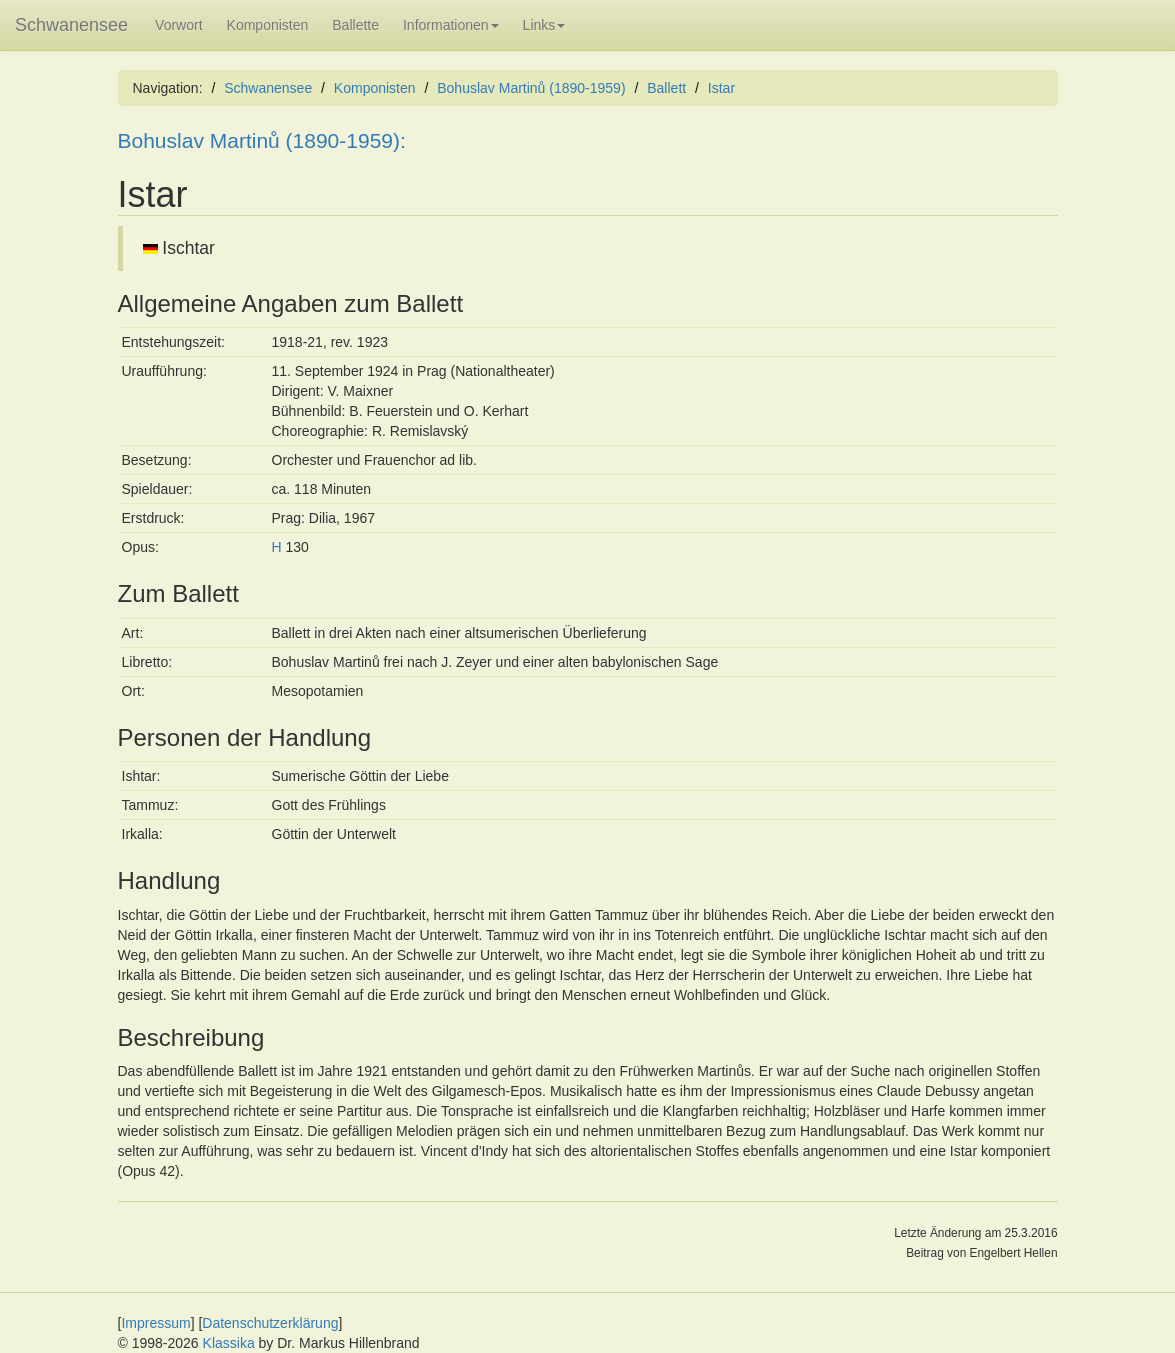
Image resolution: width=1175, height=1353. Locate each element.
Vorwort (178, 25)
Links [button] (544, 25)
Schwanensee (71, 25)
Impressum (155, 1323)
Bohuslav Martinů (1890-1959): (262, 140)
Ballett (666, 88)
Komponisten (268, 25)
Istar (721, 88)
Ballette (355, 25)
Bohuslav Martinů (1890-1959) (531, 88)
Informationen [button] (451, 25)
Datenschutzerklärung (270, 1323)
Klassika (229, 1343)
